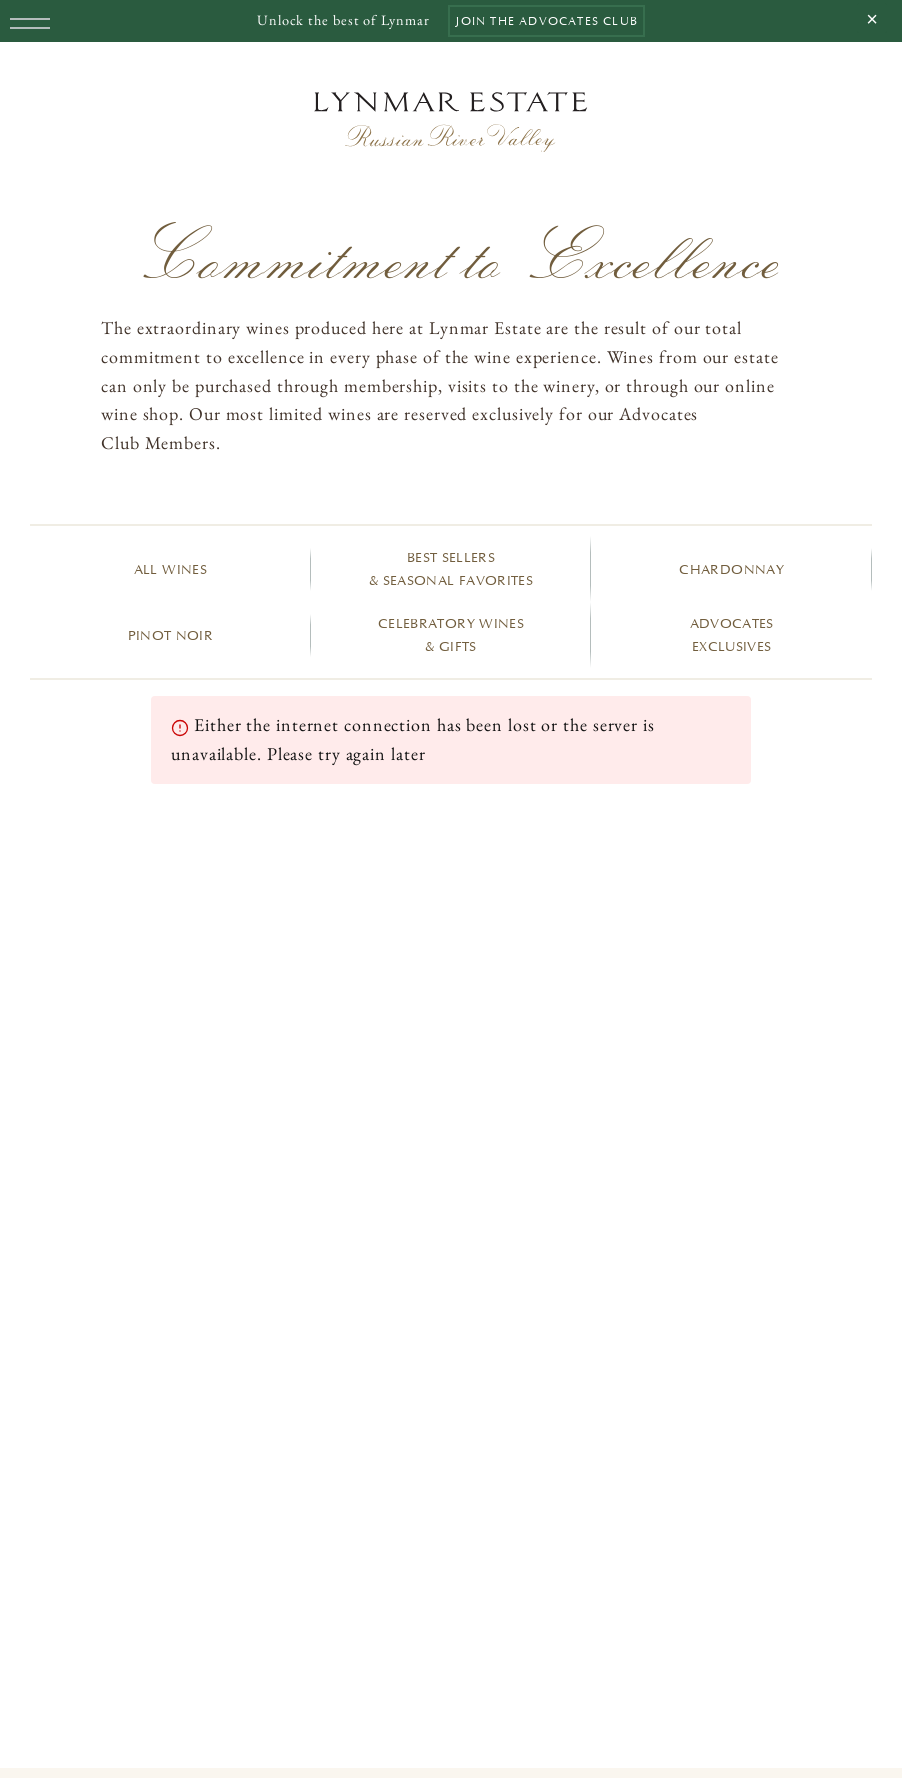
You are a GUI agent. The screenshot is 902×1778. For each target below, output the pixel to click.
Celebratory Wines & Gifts (451, 635)
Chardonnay (731, 569)
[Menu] (22, 22)
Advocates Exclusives (732, 635)
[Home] (450, 122)
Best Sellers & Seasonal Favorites (451, 569)
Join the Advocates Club (546, 21)
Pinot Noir (171, 635)
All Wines (170, 569)
